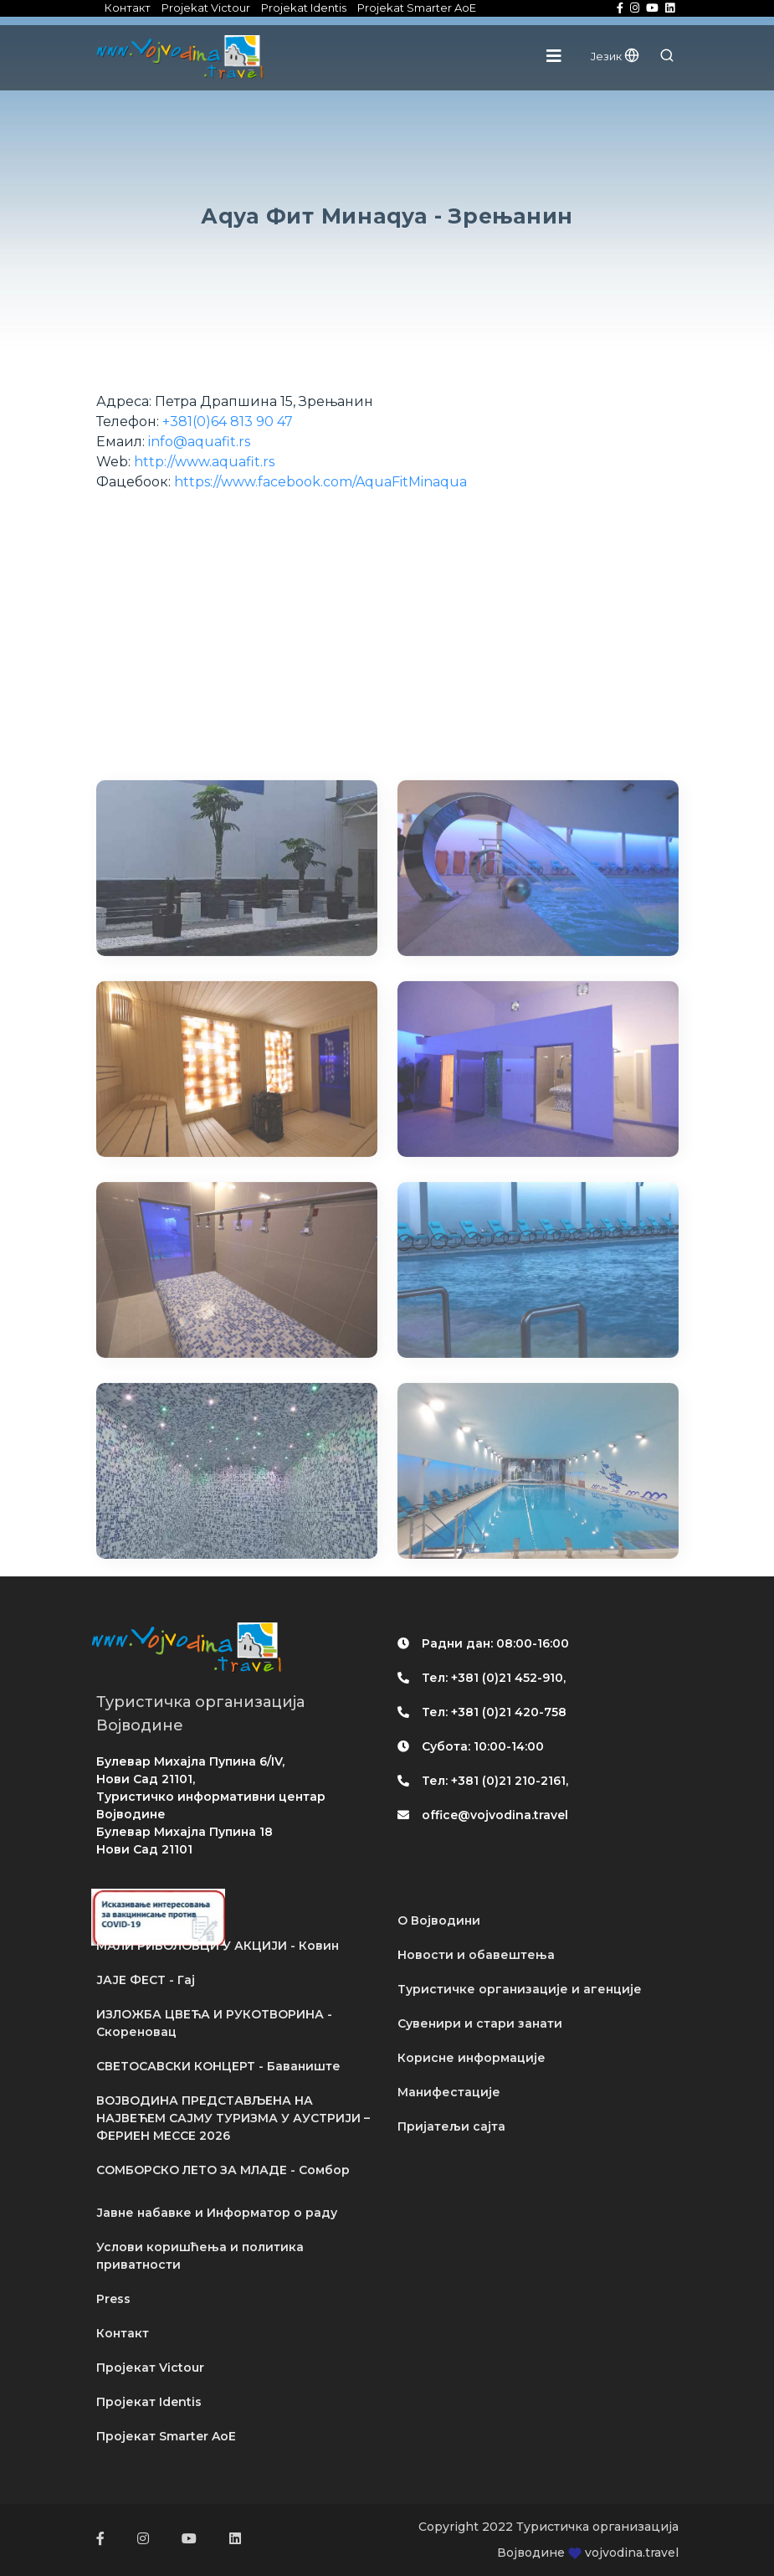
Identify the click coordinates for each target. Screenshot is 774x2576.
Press (113, 2298)
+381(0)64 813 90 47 (227, 421)
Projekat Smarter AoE (416, 7)
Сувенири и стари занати (479, 2023)
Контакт (128, 7)
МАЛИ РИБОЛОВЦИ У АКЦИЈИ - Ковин (217, 1945)
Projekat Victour (205, 7)
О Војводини (438, 1920)
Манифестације (448, 2092)
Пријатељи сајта (451, 2126)
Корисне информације (471, 2057)
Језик (615, 56)
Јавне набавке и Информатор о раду (216, 2212)
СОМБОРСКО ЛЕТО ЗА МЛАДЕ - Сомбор (223, 2170)
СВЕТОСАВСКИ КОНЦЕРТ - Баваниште (218, 2066)
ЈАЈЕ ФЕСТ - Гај (145, 1979)
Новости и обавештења (476, 1954)
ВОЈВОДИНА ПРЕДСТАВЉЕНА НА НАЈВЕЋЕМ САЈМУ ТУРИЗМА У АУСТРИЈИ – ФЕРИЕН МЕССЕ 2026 (233, 2118)
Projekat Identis (303, 7)
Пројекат (150, 2367)
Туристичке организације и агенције (519, 1989)
